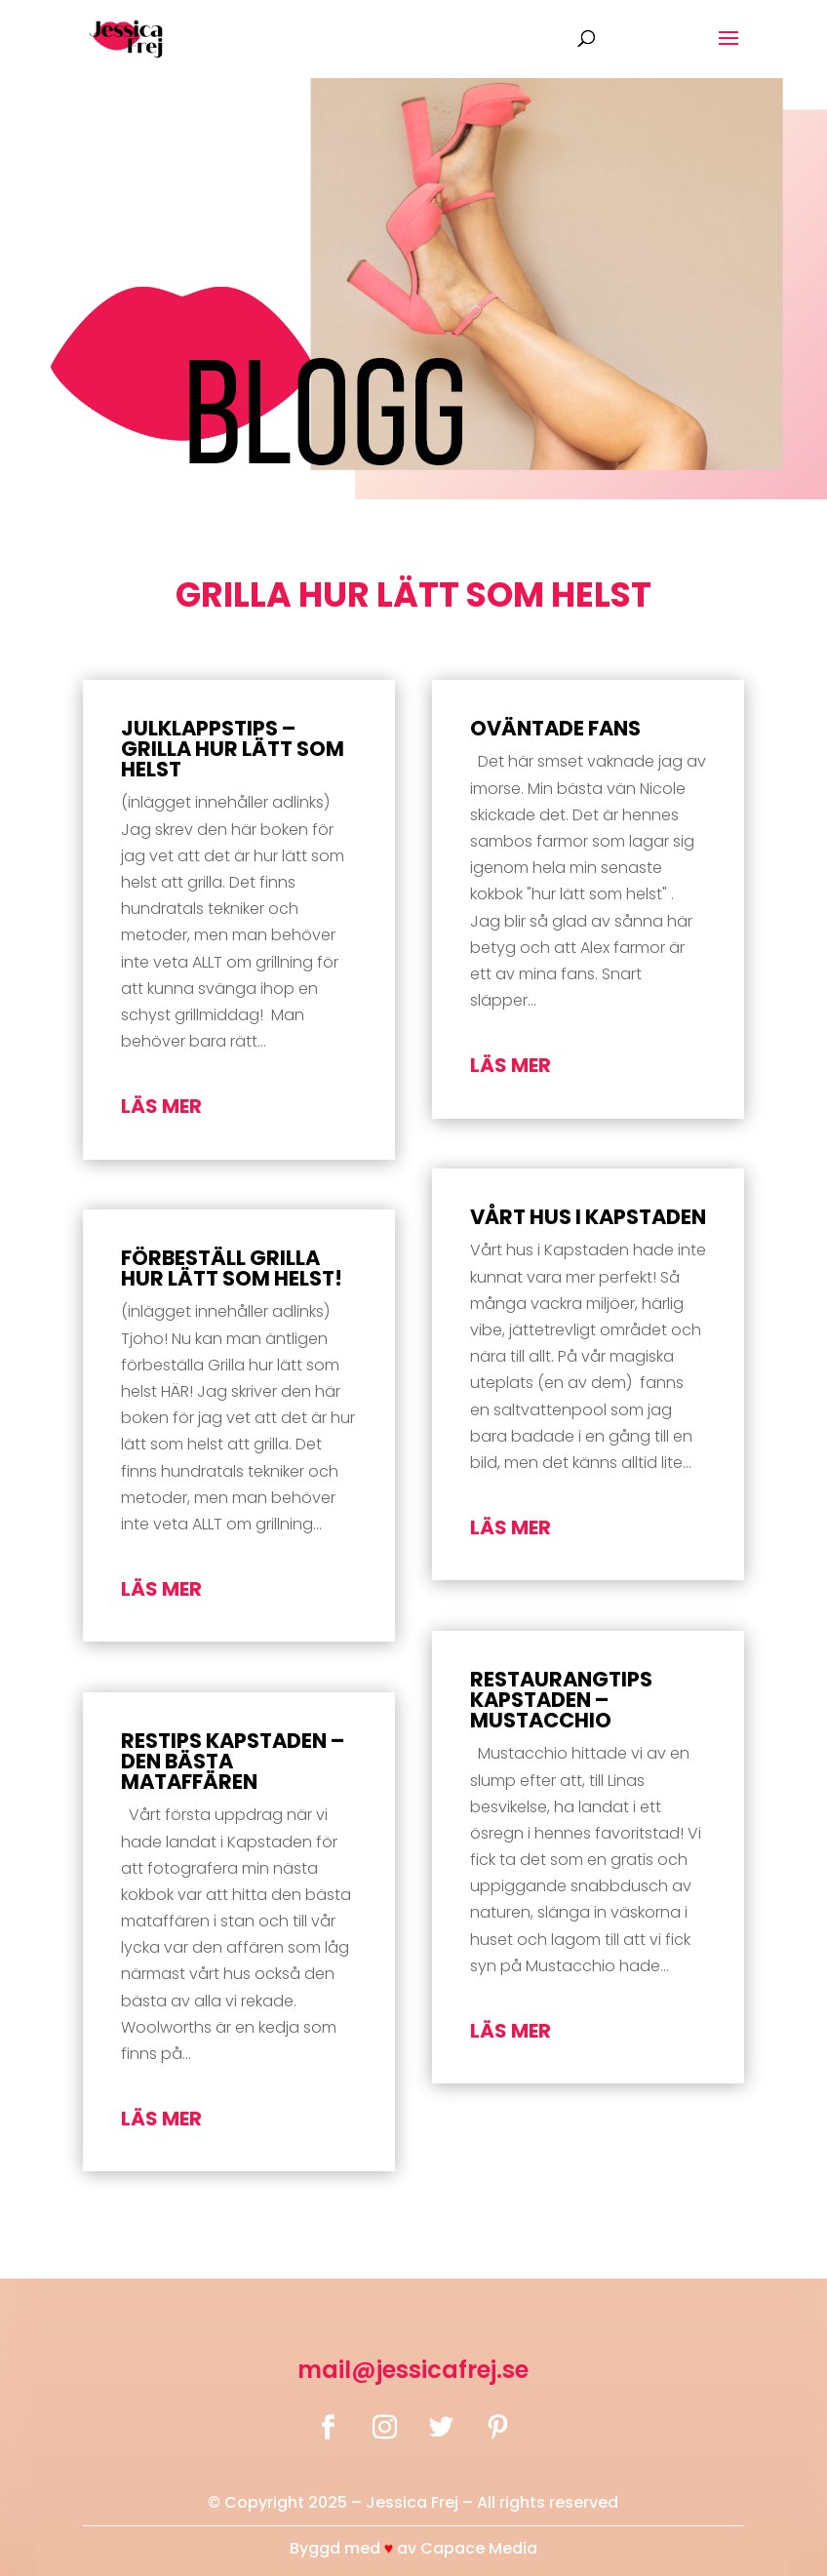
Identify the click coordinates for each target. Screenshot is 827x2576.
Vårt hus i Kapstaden (588, 1217)
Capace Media (478, 2548)
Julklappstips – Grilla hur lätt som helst (232, 748)
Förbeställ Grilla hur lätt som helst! (231, 1268)
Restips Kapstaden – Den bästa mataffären (232, 1761)
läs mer (161, 1106)
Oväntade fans (555, 728)
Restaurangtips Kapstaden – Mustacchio (561, 1699)
